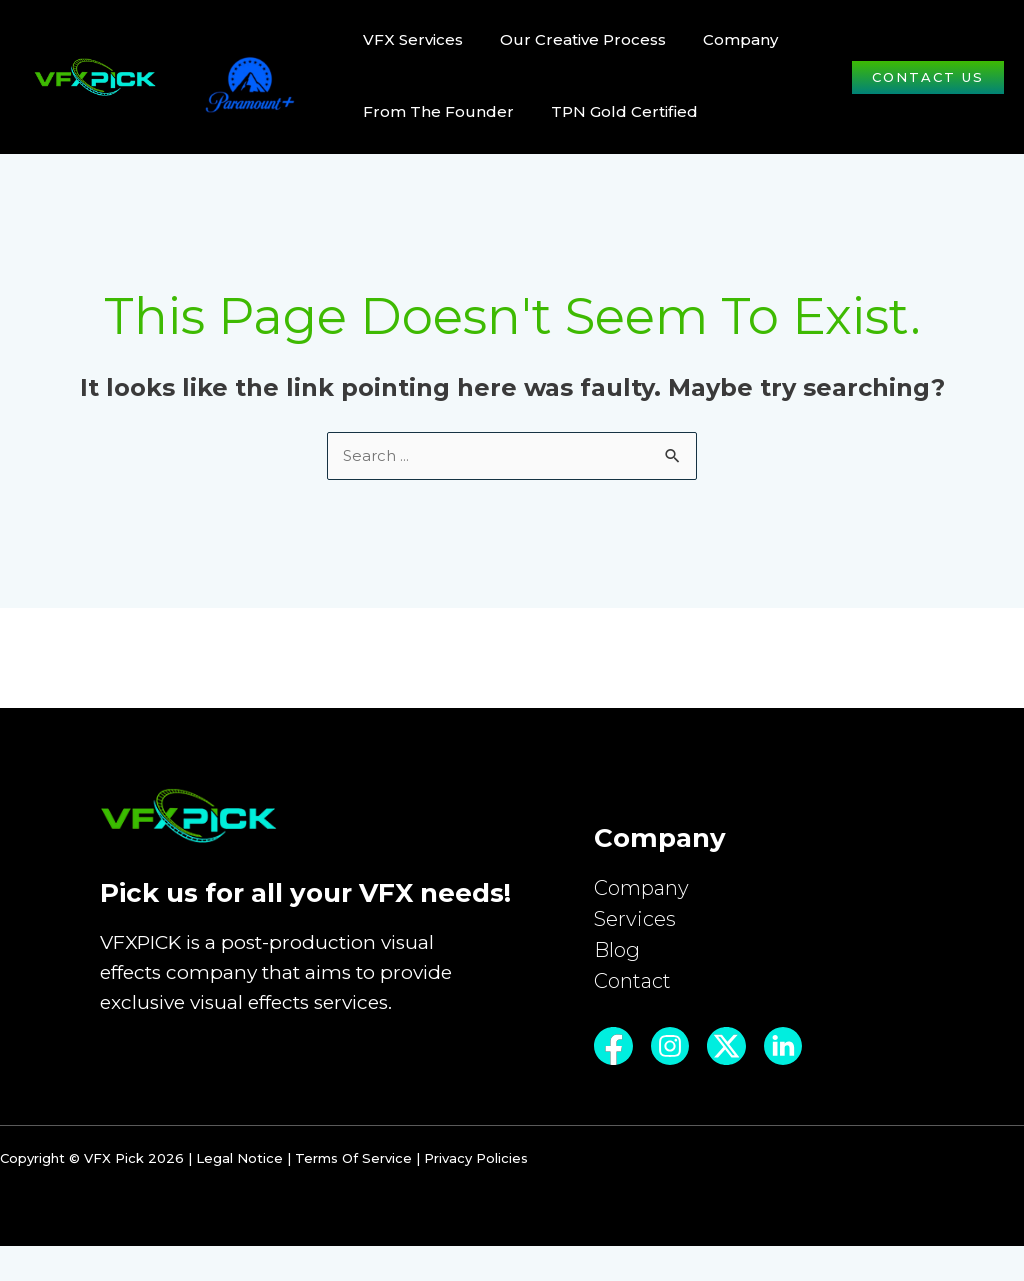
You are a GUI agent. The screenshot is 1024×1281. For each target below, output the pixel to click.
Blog (618, 962)
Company (644, 892)
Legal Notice (239, 1193)
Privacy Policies (476, 1193)
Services (636, 927)
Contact (635, 997)
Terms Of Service (353, 1193)
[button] (928, 77)
